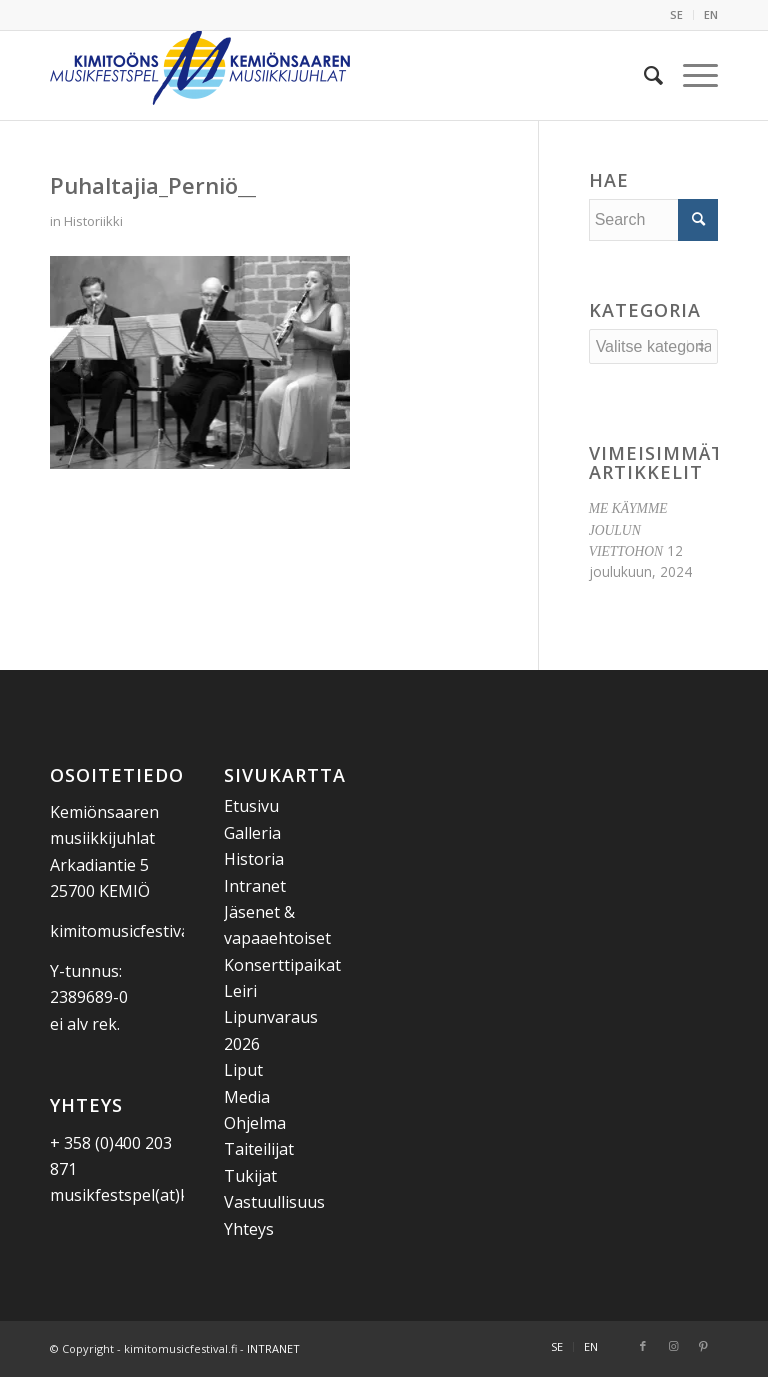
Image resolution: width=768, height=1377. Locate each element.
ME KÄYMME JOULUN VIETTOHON (628, 530)
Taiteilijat (259, 1149)
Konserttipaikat (282, 965)
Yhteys (249, 1229)
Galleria (252, 833)
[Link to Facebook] (643, 1346)
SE (676, 14)
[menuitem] (677, 15)
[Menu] (690, 75)
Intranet (255, 886)
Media (247, 1097)
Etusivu (251, 806)
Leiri (240, 991)
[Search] (643, 75)
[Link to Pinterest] (703, 1346)
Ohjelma (255, 1123)
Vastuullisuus (274, 1202)
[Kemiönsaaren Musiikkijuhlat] (200, 75)
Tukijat (250, 1176)
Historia (254, 859)
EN (711, 14)
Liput (243, 1070)
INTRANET (273, 1348)
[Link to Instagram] (673, 1346)
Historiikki (93, 221)
